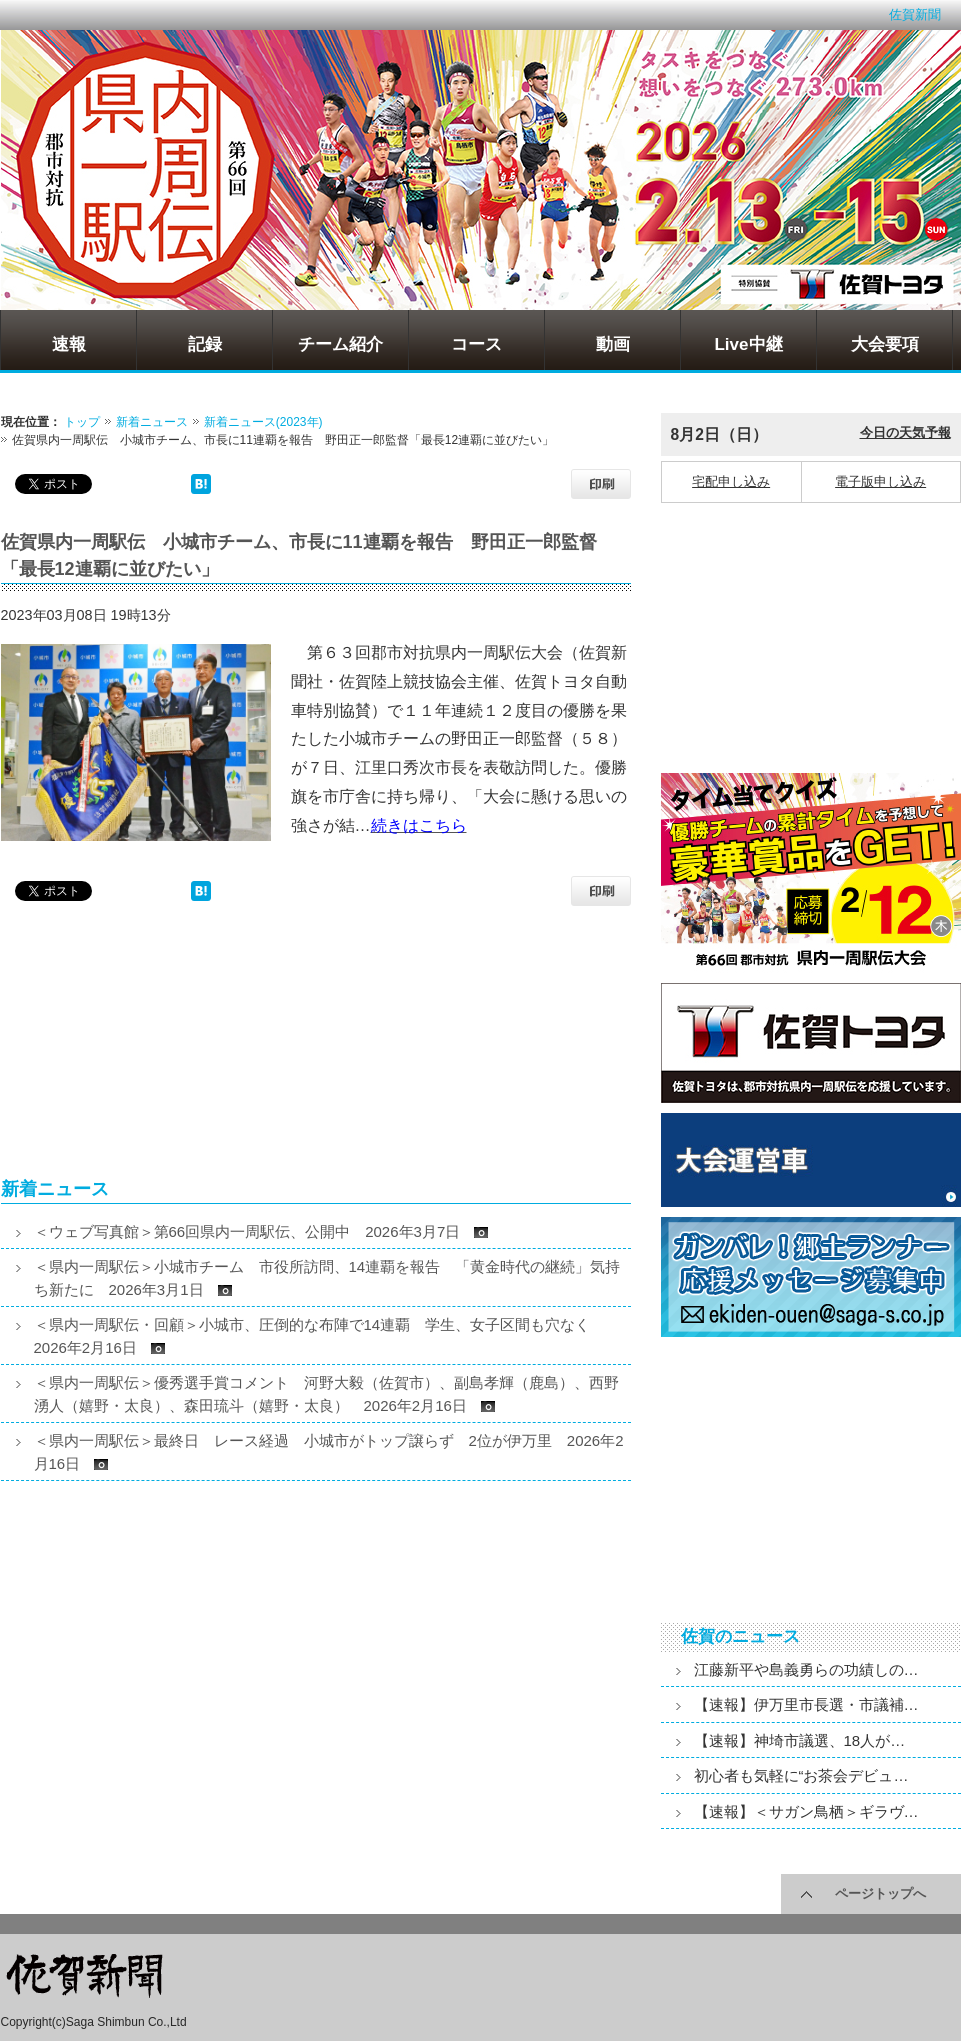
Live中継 (748, 344)
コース (476, 344)
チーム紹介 (340, 344)
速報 (69, 344)
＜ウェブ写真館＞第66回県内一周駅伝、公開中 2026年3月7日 (261, 1231)
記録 (205, 344)
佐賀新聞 (915, 14)
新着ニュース (152, 422)
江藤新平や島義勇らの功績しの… (806, 1669)
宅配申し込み (731, 481)
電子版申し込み (880, 481)
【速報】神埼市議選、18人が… (800, 1740)
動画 (613, 344)
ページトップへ (880, 1893)
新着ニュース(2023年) (263, 422)
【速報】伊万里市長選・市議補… (806, 1704)
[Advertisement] (156, 1051)
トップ (82, 422)
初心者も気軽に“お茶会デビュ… (801, 1775)
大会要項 (885, 344)
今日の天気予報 (905, 432)
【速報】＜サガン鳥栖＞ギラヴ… (806, 1811)
